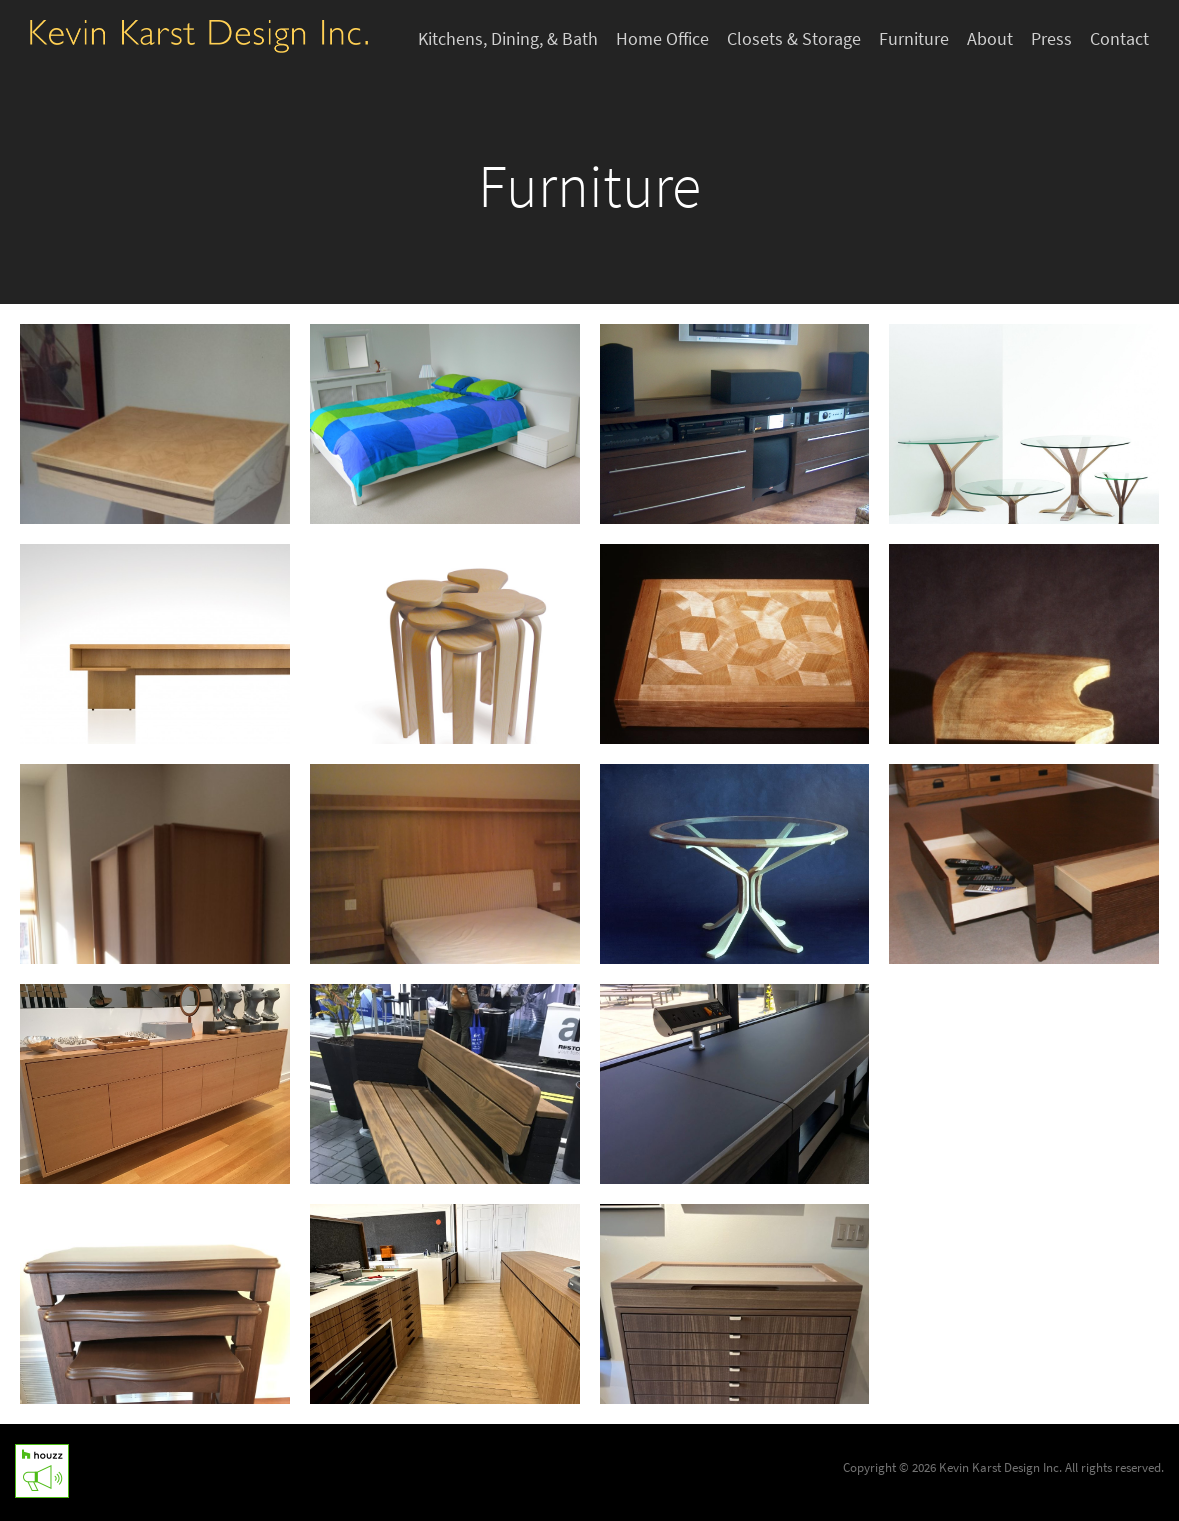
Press (1051, 39)
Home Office (662, 39)
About (990, 39)
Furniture (914, 39)
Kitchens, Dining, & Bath (508, 39)
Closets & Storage (794, 39)
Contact (1119, 39)
